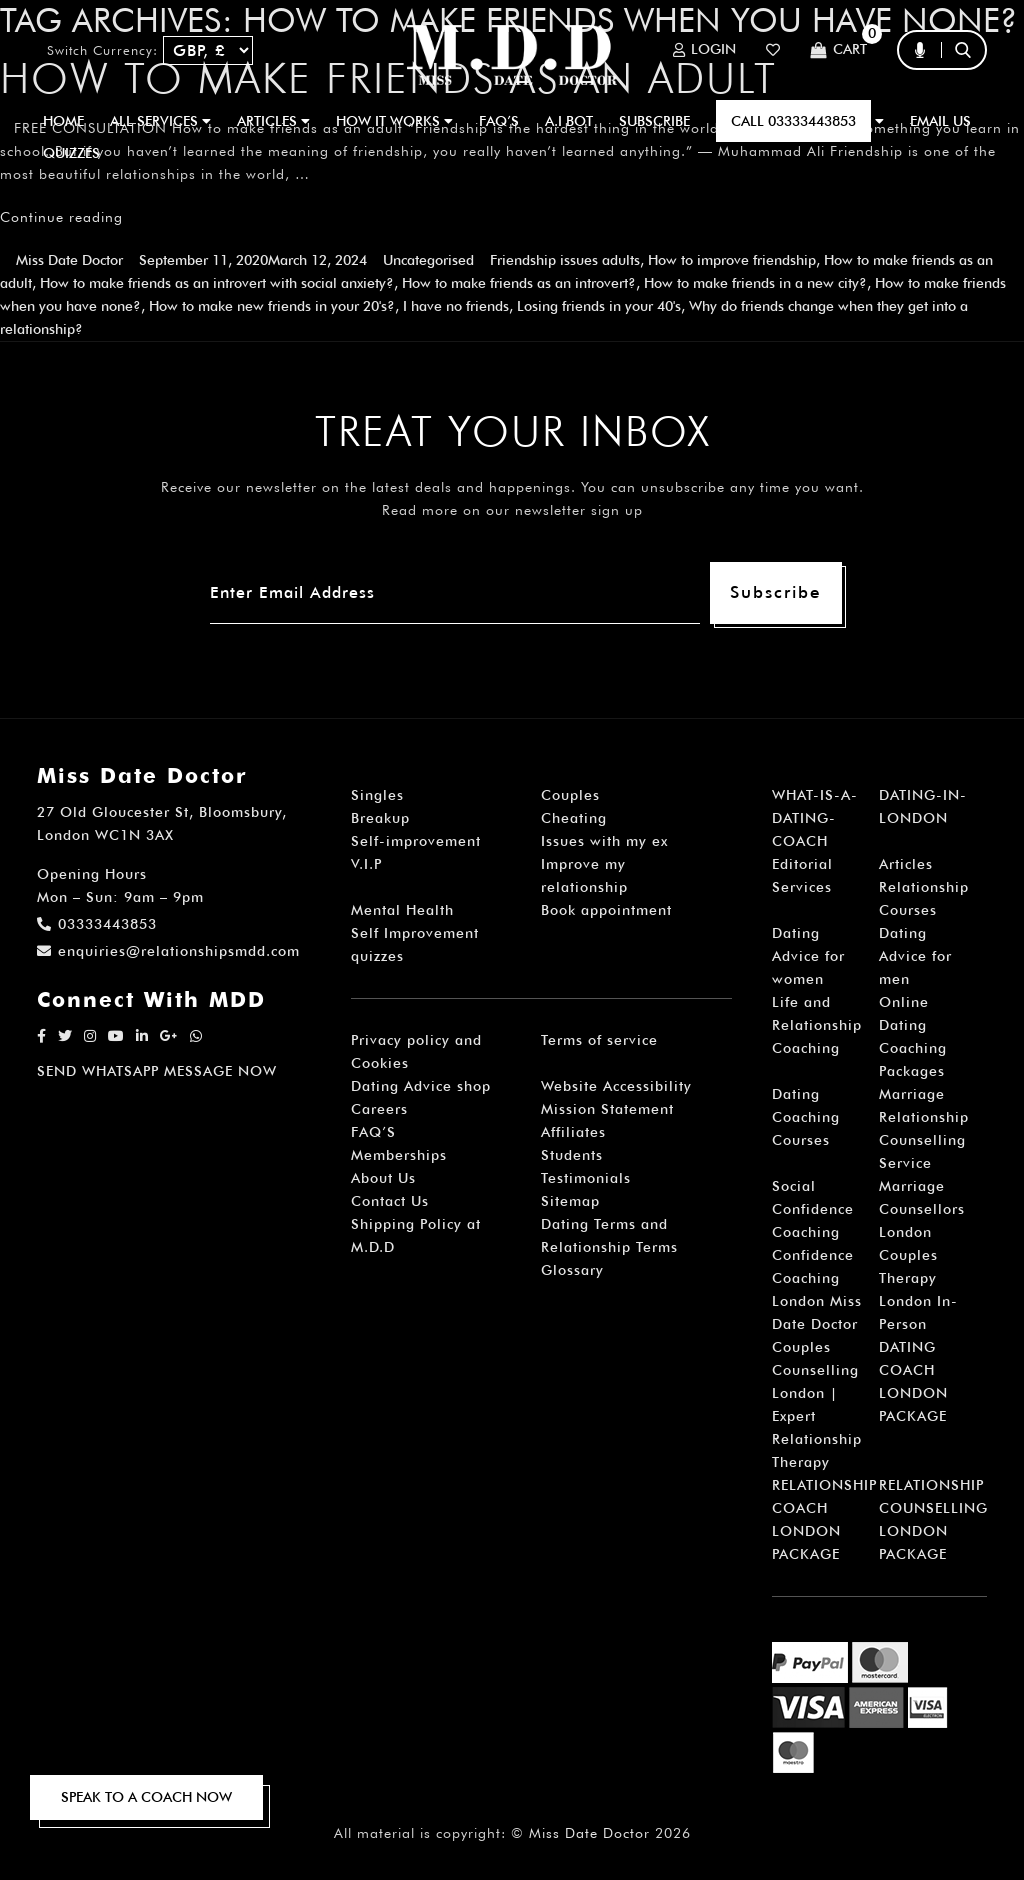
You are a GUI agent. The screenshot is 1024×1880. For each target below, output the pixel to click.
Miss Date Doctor (69, 260)
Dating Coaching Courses (806, 1117)
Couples (570, 795)
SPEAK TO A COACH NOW (146, 1797)
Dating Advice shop (421, 1086)
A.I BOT (569, 121)
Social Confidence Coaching (813, 1209)
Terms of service (599, 1040)
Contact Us (390, 1201)
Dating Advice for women (808, 956)
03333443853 (97, 924)
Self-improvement (416, 841)
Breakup (380, 818)
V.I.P (366, 864)
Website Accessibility (616, 1086)
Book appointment (606, 910)
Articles (906, 864)
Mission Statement (607, 1109)
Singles (377, 795)
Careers (379, 1109)
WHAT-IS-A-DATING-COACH (815, 818)
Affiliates (573, 1132)
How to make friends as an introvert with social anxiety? (217, 283)
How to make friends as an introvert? (519, 283)
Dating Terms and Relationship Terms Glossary (609, 1247)
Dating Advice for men (915, 956)
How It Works (394, 121)
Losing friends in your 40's (599, 306)
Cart (838, 50)
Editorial (802, 864)
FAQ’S (499, 121)
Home (63, 121)
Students (572, 1155)
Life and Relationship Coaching (817, 1025)
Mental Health (402, 910)
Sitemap (570, 1201)
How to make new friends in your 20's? (272, 306)
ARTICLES (273, 121)
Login (704, 50)
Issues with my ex (604, 841)
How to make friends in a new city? (755, 283)
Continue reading (61, 217)
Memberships (399, 1155)
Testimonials (586, 1178)
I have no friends (456, 306)
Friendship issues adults (565, 260)
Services (802, 887)
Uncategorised (428, 260)
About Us (383, 1178)
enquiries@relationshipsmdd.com (168, 951)
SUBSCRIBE (654, 121)
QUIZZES (71, 153)
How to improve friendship (732, 260)
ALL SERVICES (160, 121)
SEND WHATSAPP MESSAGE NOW (157, 1071)
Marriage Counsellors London (922, 1209)
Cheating (574, 818)
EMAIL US (940, 121)
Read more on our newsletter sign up (512, 510)
